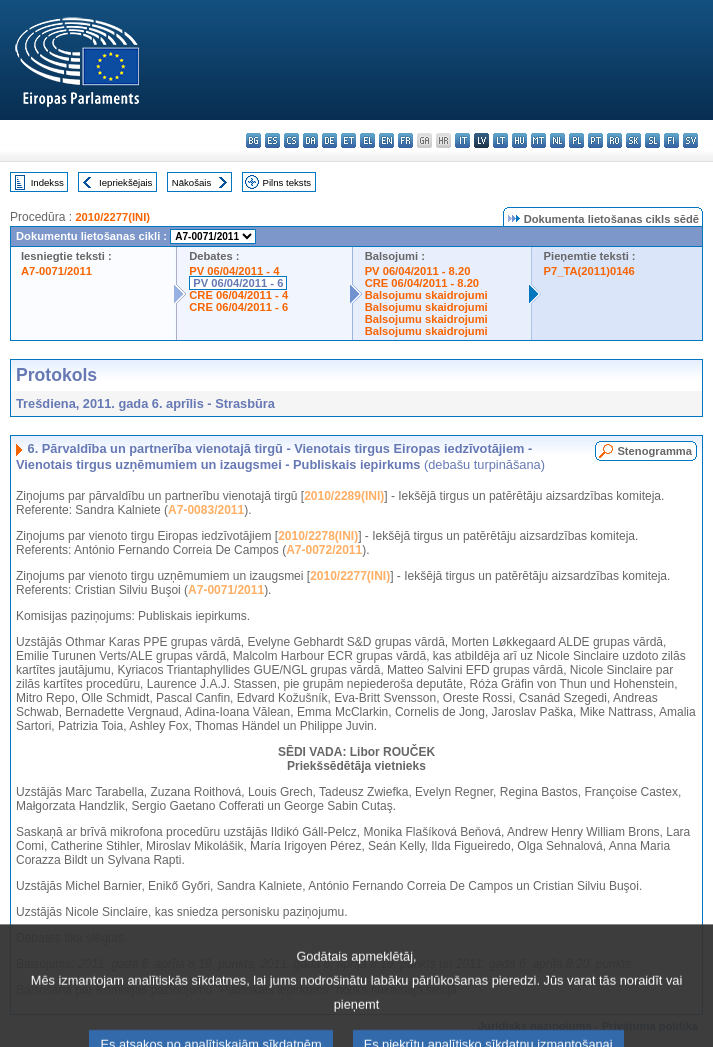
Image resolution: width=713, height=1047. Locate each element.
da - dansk (310, 140)
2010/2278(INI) (318, 536)
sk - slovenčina (633, 140)
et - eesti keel (348, 140)
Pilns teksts (287, 182)
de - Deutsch (329, 140)
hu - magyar (519, 140)
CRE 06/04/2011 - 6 (238, 307)
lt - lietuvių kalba (500, 140)
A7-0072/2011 (324, 550)
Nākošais (191, 182)
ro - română (614, 140)
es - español (272, 140)
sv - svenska (690, 140)
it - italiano (462, 140)
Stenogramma (654, 451)
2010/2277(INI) (112, 217)
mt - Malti (538, 140)
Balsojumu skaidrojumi (426, 295)
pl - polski (576, 140)
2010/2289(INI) (344, 496)
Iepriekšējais (125, 182)
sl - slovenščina (652, 140)
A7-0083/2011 (206, 510)
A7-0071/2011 (56, 271)
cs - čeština (291, 140)
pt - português (595, 140)
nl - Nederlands (557, 140)
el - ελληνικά (367, 140)
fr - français (405, 140)
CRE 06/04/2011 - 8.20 (422, 283)
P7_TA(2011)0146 (589, 271)
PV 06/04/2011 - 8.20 (418, 271)
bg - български (253, 140)
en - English (386, 140)
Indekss (47, 182)
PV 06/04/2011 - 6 (238, 283)
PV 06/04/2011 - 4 (234, 271)
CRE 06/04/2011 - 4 (238, 295)
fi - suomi (671, 140)
